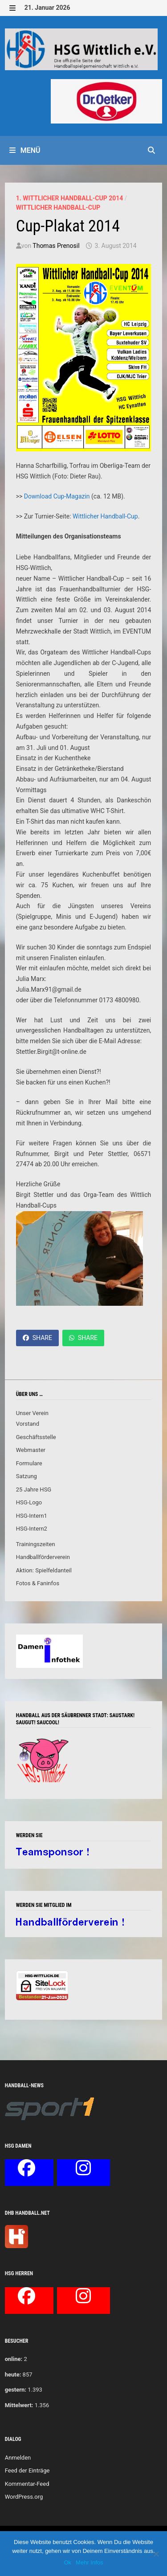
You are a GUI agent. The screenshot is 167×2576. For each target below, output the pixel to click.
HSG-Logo (29, 1502)
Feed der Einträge (27, 2470)
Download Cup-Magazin (57, 496)
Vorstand (27, 1423)
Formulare (29, 1463)
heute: (13, 2374)
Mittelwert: (19, 2405)
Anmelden (18, 2457)
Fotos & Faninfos (37, 1583)
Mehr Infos (89, 2562)
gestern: (15, 2389)
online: (13, 2359)
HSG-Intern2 (31, 1528)
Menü (25, 150)
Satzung (26, 1476)
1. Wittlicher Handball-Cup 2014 (69, 198)
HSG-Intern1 (31, 1515)
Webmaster (30, 1450)
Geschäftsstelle (36, 1437)
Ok (67, 2562)
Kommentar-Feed (27, 2483)
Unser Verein (32, 1413)
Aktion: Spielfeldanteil (44, 1570)
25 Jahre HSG (34, 1489)
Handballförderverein (43, 1557)
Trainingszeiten (35, 1544)
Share (37, 1337)
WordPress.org (24, 2496)
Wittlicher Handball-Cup (58, 207)
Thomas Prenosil (56, 245)
